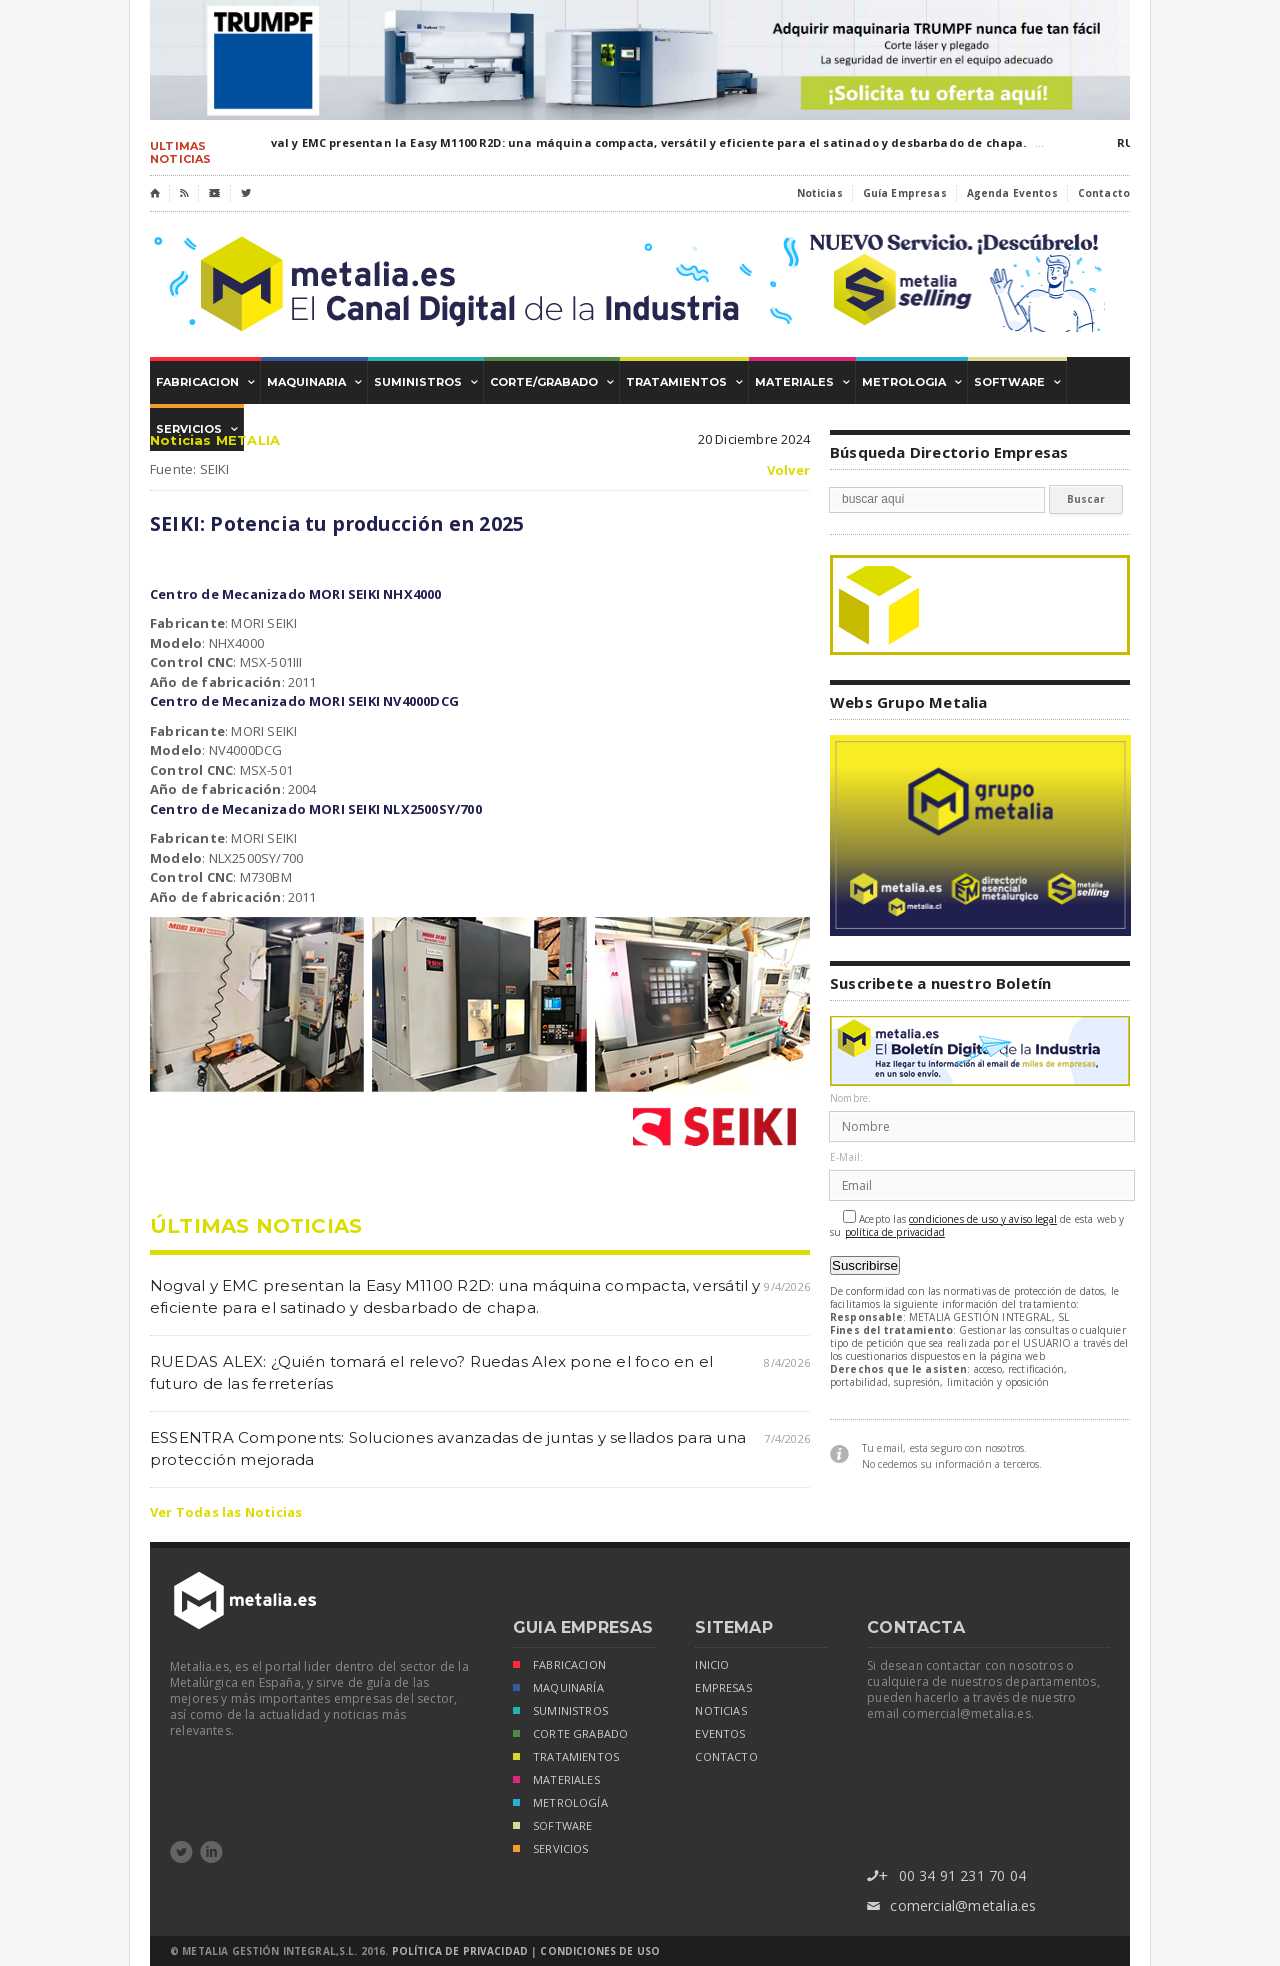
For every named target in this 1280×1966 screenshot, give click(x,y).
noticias (720, 1711)
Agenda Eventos (1012, 193)
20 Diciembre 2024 (754, 439)
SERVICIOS (551, 1850)
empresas (723, 1688)
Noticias (820, 193)
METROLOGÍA (560, 1804)
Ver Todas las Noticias (226, 1512)
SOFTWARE (552, 1827)
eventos (720, 1734)
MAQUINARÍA (558, 1689)
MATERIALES (556, 1781)
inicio (712, 1665)
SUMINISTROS (560, 1712)
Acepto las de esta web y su (977, 1224)
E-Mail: (846, 1157)
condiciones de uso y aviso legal (983, 1219)
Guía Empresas (905, 193)
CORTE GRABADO (570, 1735)
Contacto (1104, 193)
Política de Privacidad (460, 1951)
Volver (788, 470)
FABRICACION (559, 1666)
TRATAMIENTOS (566, 1758)
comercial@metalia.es (951, 1906)
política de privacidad (895, 1232)
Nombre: (850, 1098)
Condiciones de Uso (600, 1951)
